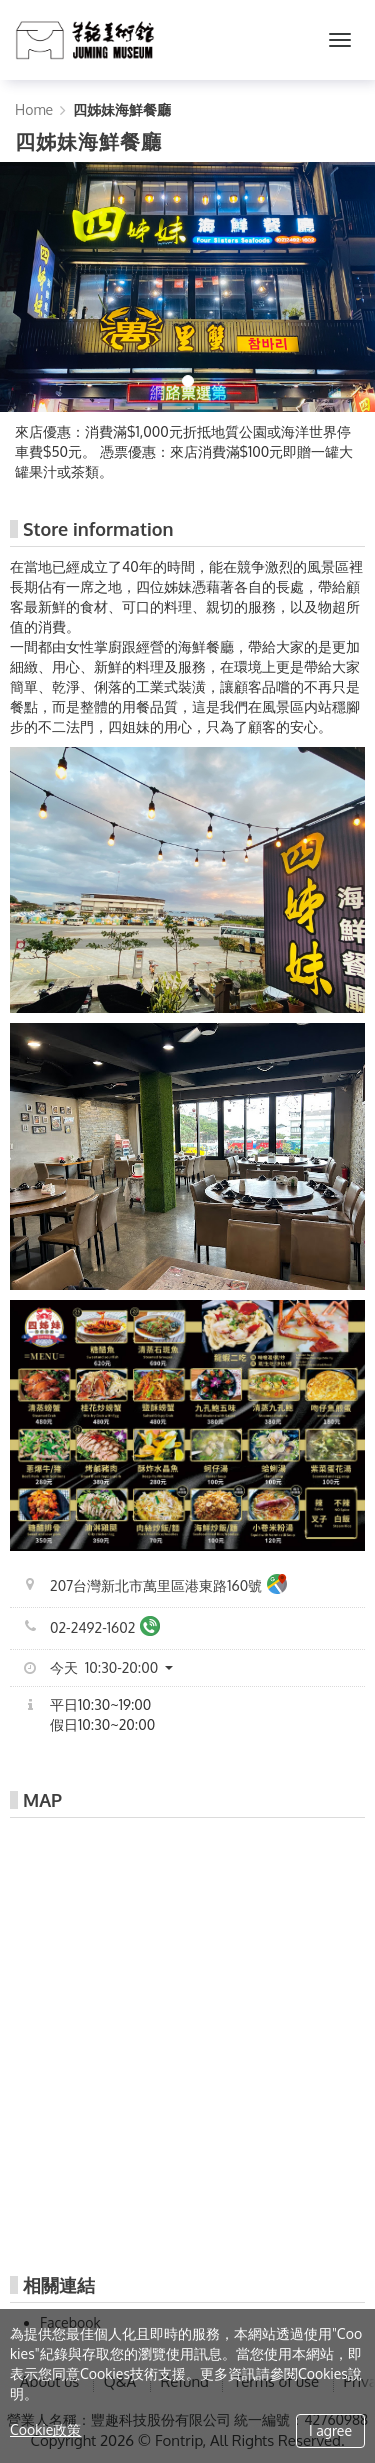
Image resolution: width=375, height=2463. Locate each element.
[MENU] (340, 40)
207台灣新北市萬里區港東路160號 (168, 1586)
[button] (119, 1668)
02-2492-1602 (105, 1628)
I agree (330, 2430)
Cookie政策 (45, 2429)
